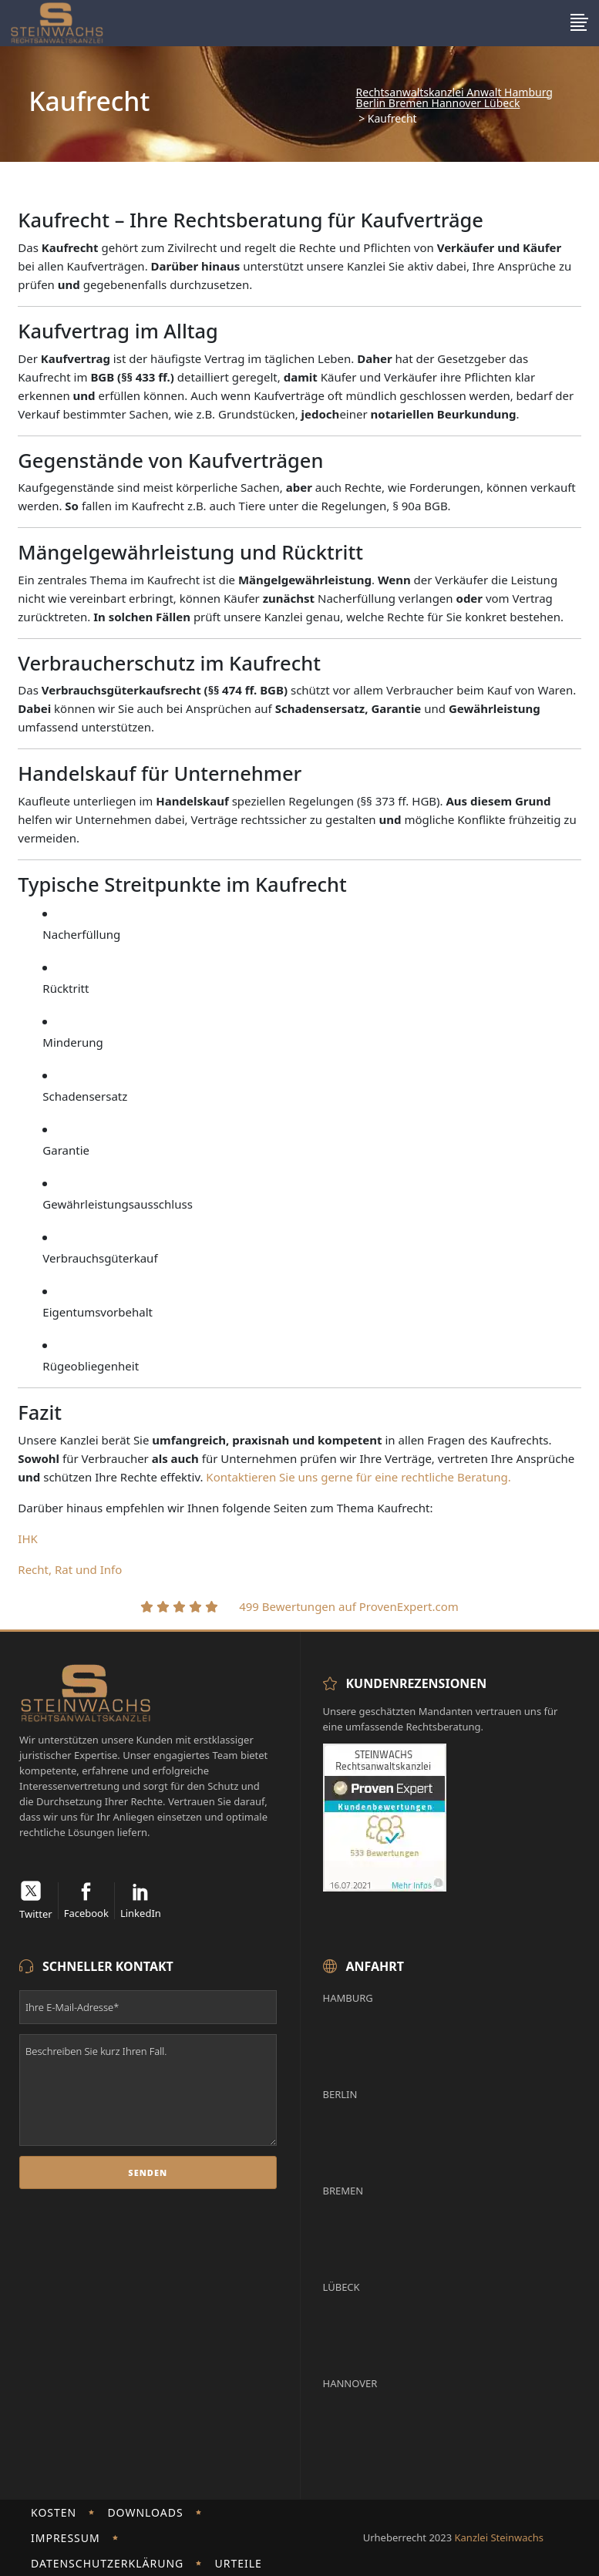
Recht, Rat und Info (70, 1569)
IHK (28, 1538)
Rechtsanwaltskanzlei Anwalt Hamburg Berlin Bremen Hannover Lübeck (454, 98)
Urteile (237, 2563)
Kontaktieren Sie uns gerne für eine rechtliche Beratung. (359, 1477)
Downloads (145, 2512)
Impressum (65, 2538)
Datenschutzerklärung (107, 2563)
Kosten (53, 2512)
